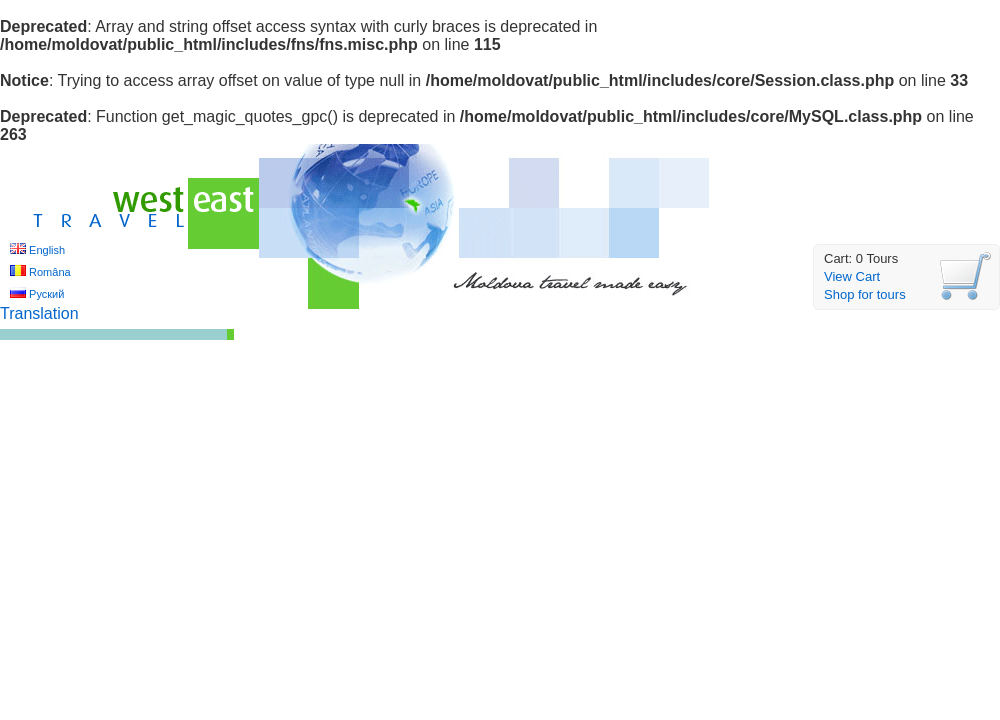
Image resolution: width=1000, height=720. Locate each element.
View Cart (852, 276)
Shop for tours (865, 294)
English (47, 250)
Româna (50, 272)
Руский (46, 294)
